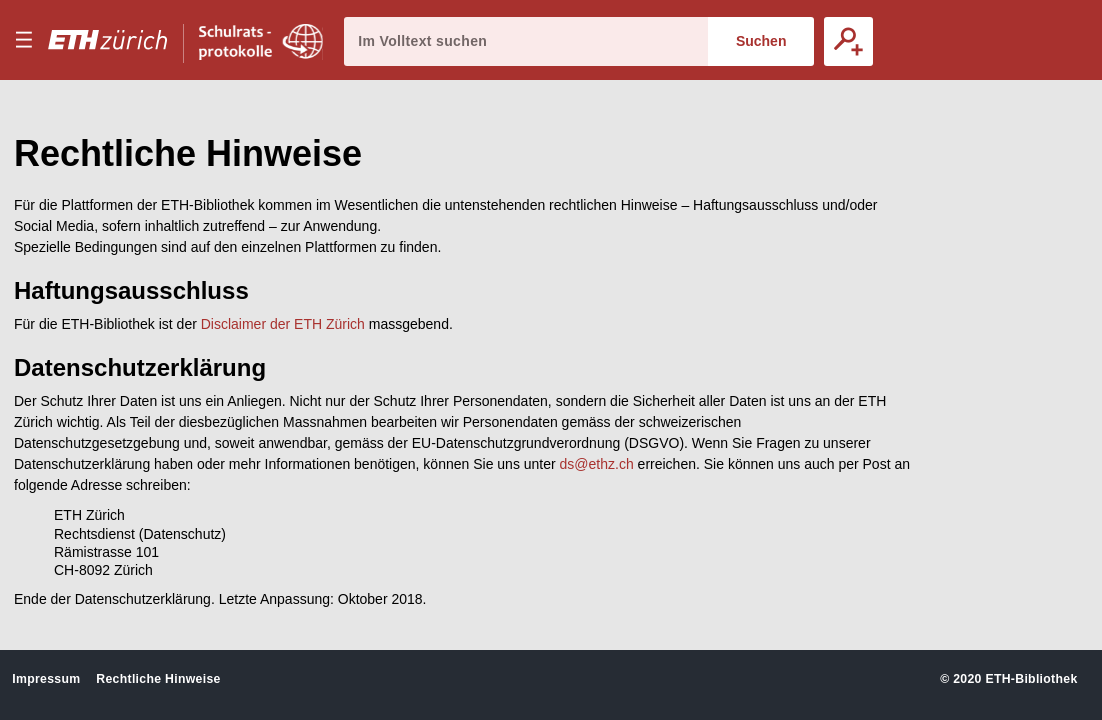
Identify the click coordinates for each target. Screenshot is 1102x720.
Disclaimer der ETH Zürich (283, 324)
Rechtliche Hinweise (158, 679)
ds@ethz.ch (597, 464)
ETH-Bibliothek (1031, 679)
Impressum (46, 679)
